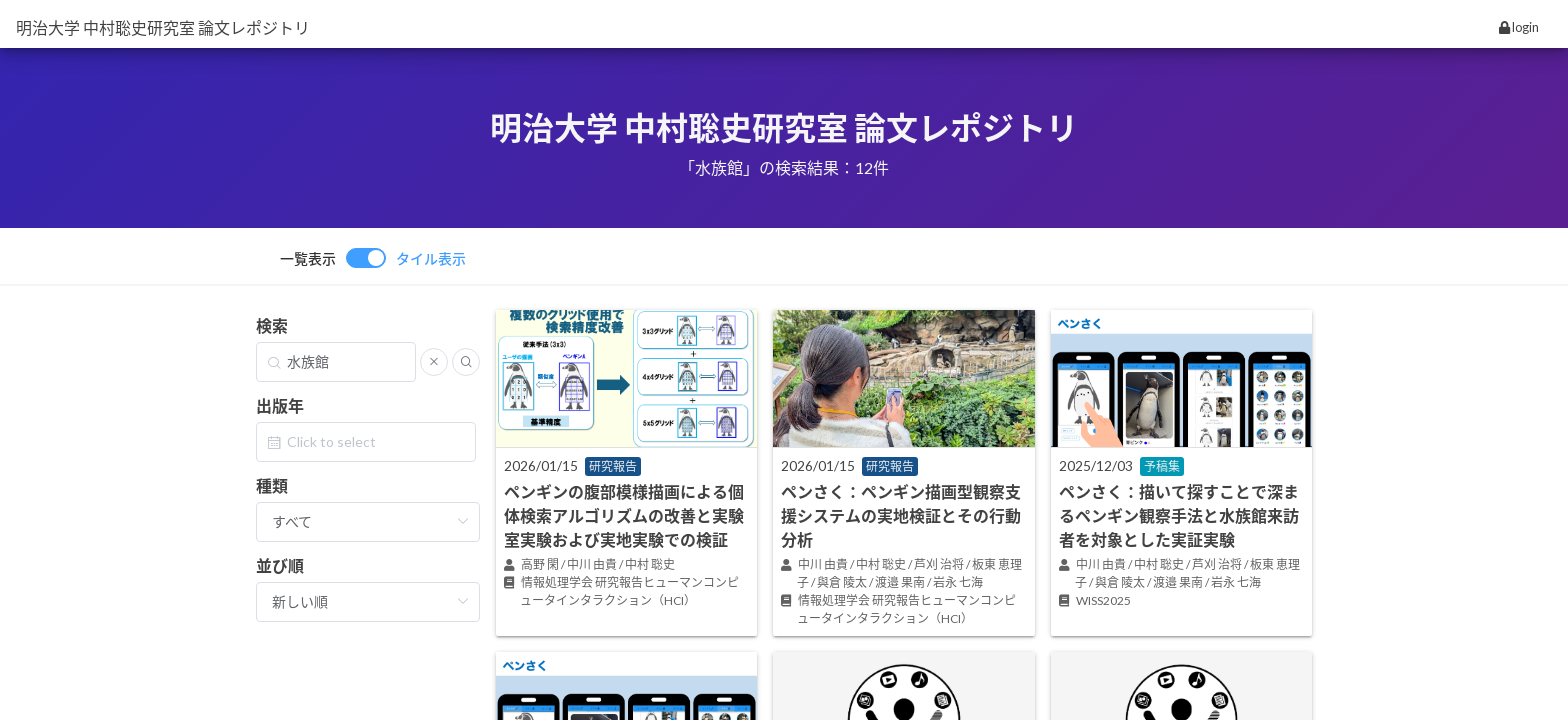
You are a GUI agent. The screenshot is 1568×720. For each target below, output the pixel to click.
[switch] (373, 258)
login (1519, 27)
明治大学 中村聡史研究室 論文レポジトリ (163, 27)
